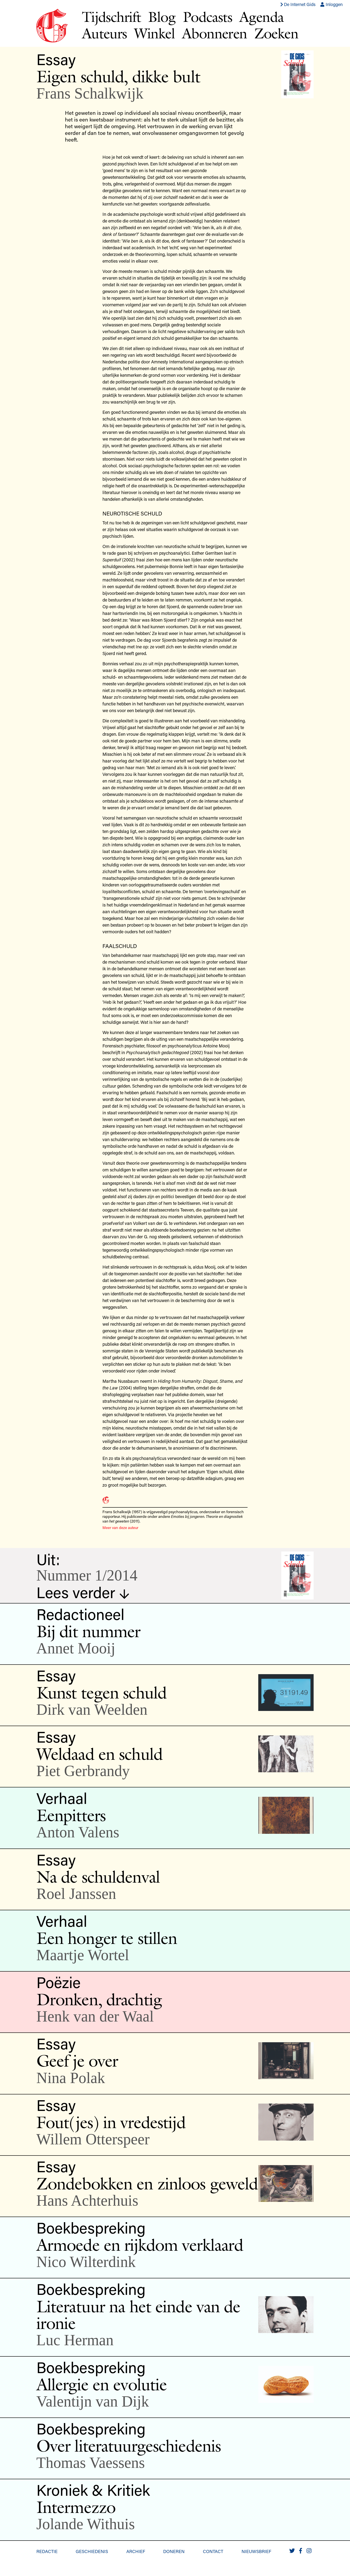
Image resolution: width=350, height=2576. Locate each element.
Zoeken (276, 33)
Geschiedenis (92, 2551)
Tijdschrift (111, 17)
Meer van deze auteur (120, 1527)
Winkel (154, 33)
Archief (135, 2551)
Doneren (174, 2551)
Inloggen (331, 4)
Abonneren (214, 33)
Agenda (261, 17)
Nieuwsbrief (256, 2551)
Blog (162, 17)
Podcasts (207, 17)
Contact (213, 2551)
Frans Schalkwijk (90, 93)
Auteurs (104, 33)
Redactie (47, 2551)
